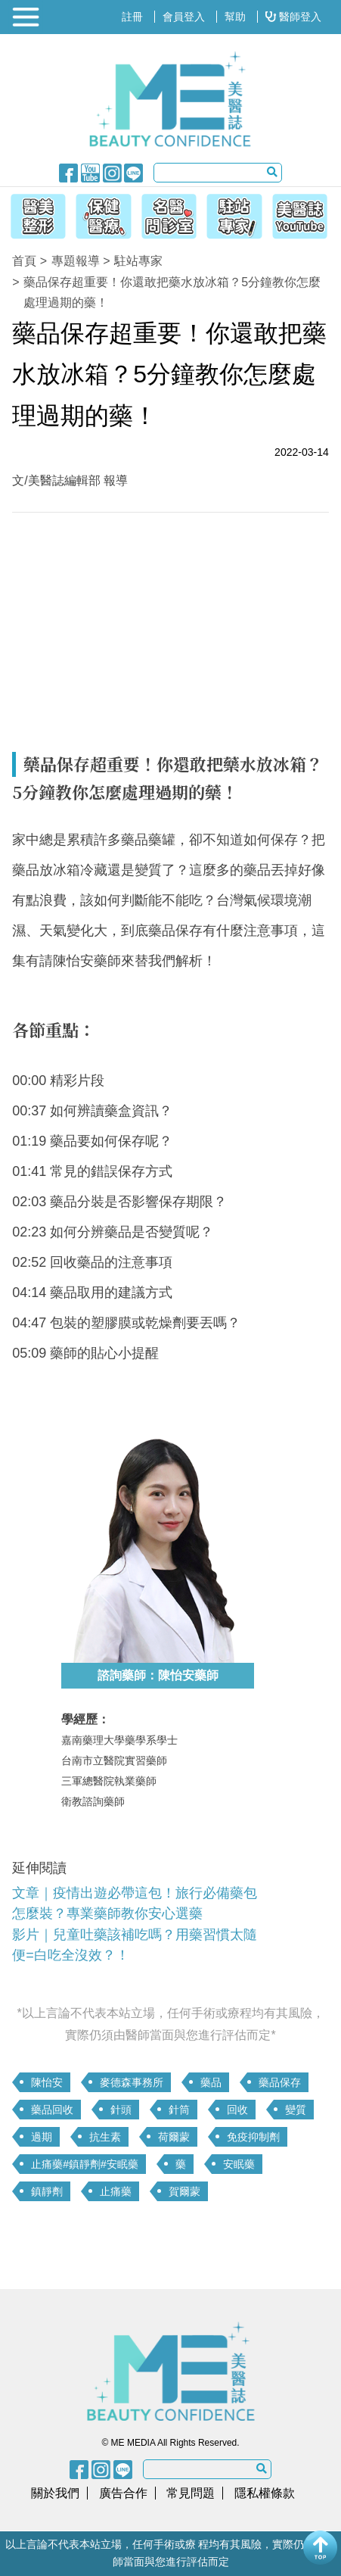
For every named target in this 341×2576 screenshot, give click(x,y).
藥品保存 (280, 2082)
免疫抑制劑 (253, 2137)
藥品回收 (52, 2110)
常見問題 (190, 2493)
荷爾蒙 (174, 2137)
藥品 (211, 2082)
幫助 (235, 17)
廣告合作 (123, 2493)
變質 (295, 2110)
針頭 (121, 2110)
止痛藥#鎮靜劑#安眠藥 (84, 2164)
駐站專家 (138, 260)
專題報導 (75, 260)
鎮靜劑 (47, 2191)
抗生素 (105, 2137)
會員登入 (184, 17)
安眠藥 (239, 2164)
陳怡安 (47, 2082)
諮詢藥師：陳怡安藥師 (158, 1675)
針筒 (179, 2110)
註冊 (132, 17)
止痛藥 (116, 2191)
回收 (237, 2110)
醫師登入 (293, 17)
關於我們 (55, 2493)
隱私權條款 (264, 2493)
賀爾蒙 (184, 2191)
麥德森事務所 (131, 2082)
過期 (41, 2137)
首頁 (24, 260)
